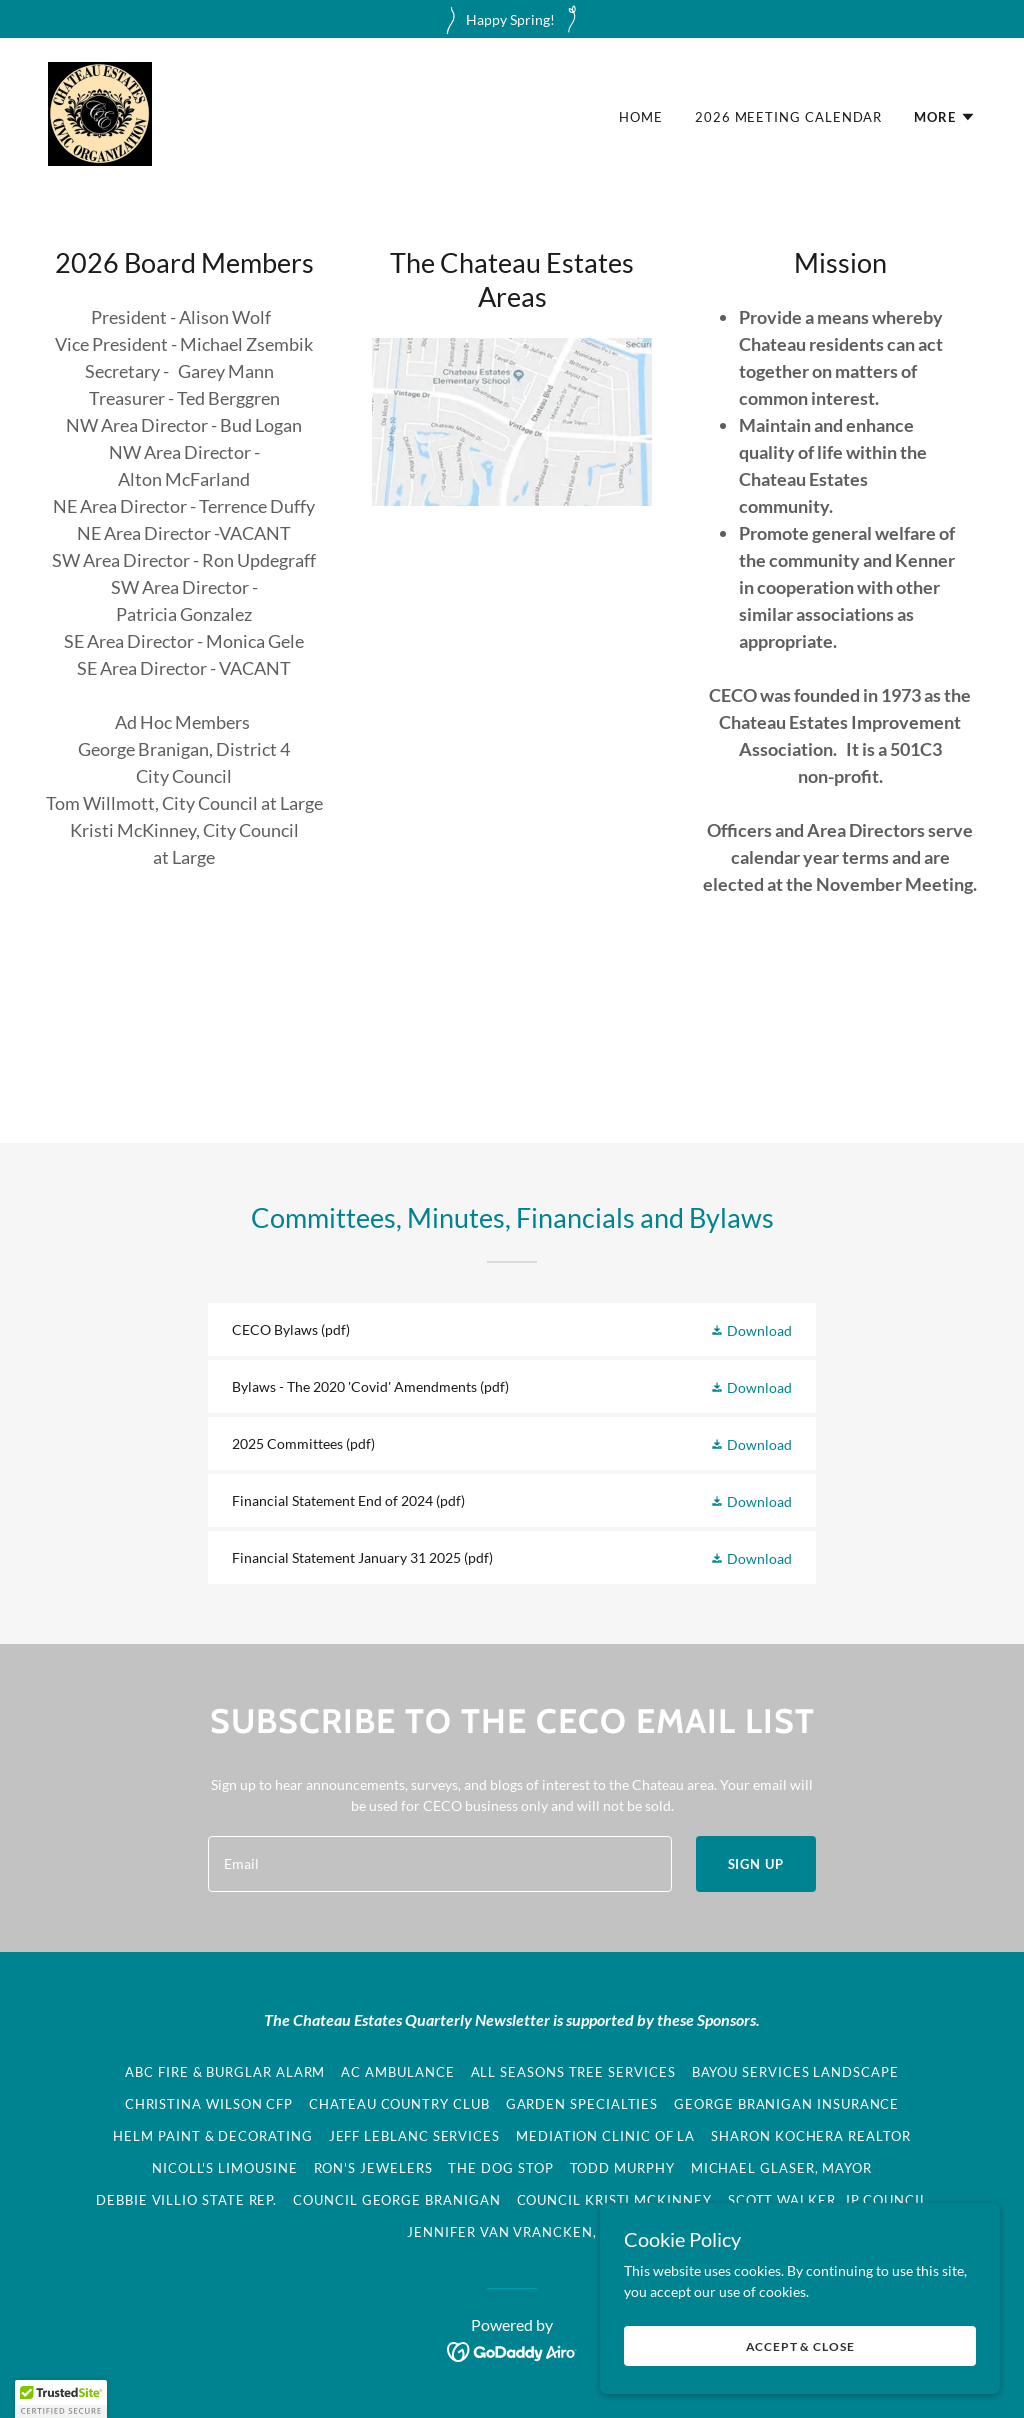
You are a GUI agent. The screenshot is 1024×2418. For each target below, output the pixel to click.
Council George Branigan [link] (396, 2200)
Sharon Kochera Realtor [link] (810, 2136)
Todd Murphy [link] (622, 2168)
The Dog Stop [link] (500, 2168)
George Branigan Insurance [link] (786, 2104)
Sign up (756, 1864)
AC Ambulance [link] (397, 2072)
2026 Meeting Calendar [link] (788, 117)
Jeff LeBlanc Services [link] (414, 2136)
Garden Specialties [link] (582, 2104)
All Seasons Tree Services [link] (573, 2072)
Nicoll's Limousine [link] (225, 2168)
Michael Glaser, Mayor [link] (781, 2168)
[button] (945, 117)
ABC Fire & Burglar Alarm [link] (225, 2072)
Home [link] (641, 117)
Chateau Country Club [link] (399, 2104)
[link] (100, 112)
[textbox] (440, 1864)
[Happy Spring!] (512, 19)
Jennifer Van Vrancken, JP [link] (511, 2232)
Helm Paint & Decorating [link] (212, 2136)
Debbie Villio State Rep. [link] (186, 2200)
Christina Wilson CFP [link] (209, 2104)
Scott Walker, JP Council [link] (828, 2200)
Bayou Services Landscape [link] (795, 2072)
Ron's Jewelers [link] (373, 2168)
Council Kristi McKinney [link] (614, 2200)
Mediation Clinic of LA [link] (605, 2136)
